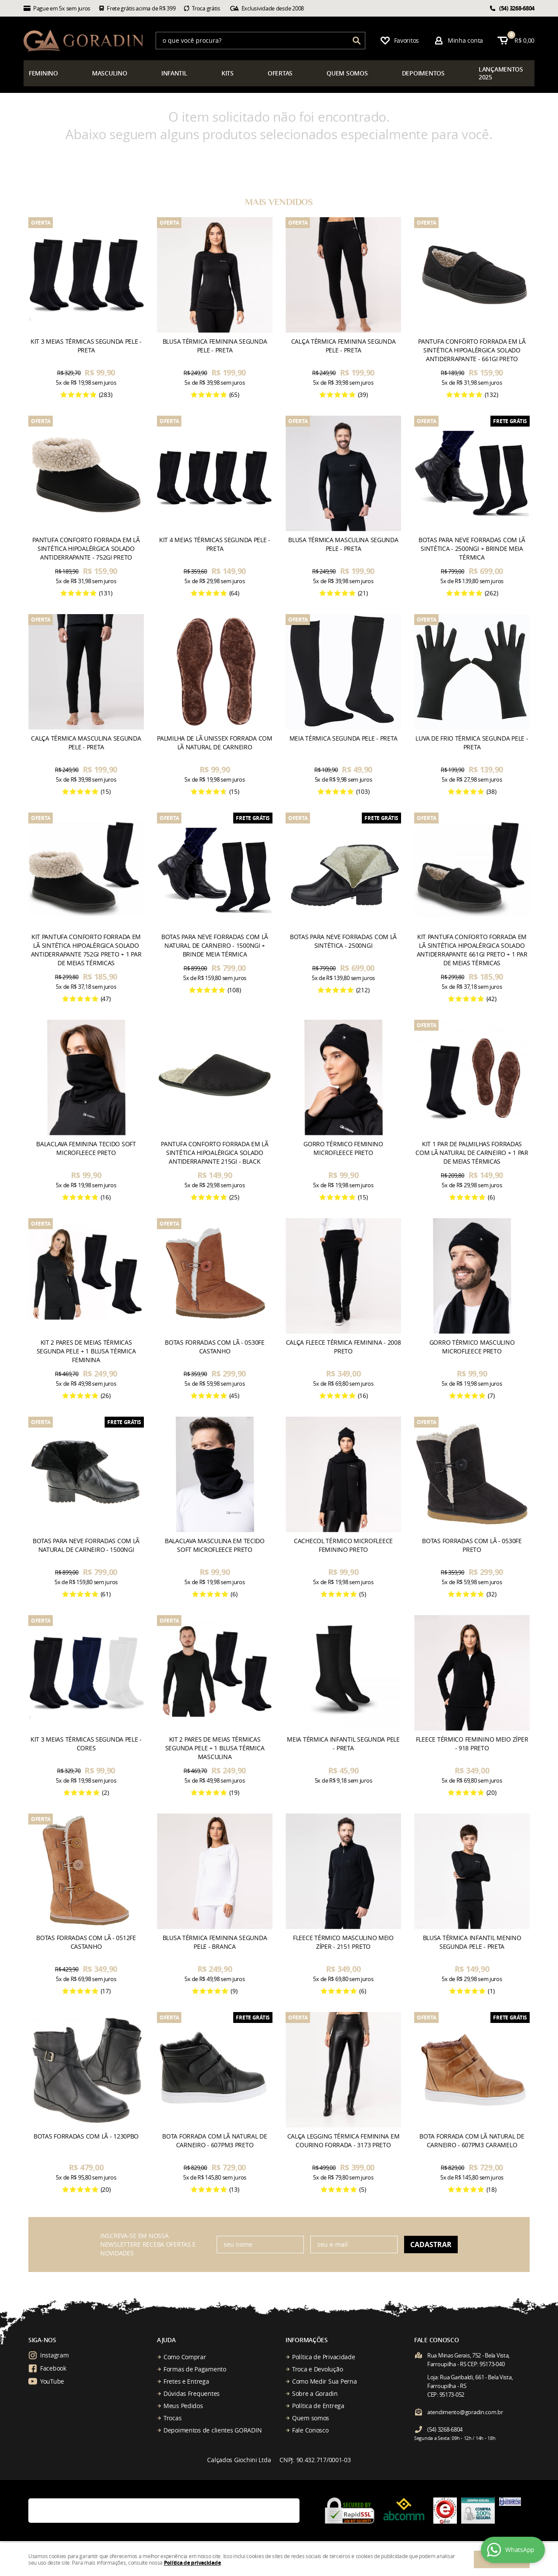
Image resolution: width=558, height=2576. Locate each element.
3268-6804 (516, 8)
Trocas (172, 2418)
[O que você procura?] (356, 40)
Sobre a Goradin (315, 2393)
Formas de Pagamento (194, 2369)
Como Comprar (184, 2357)
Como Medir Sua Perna (324, 2381)
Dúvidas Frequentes (191, 2393)
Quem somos (310, 2418)
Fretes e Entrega (186, 2381)
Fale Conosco (310, 2430)
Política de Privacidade (323, 2357)
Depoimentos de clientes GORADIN (212, 2430)
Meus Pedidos (183, 2406)
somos (347, 73)
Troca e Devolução (317, 2369)
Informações (307, 2340)
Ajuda (166, 2340)
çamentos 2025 (501, 73)
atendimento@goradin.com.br (465, 2412)
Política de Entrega (318, 2406)
